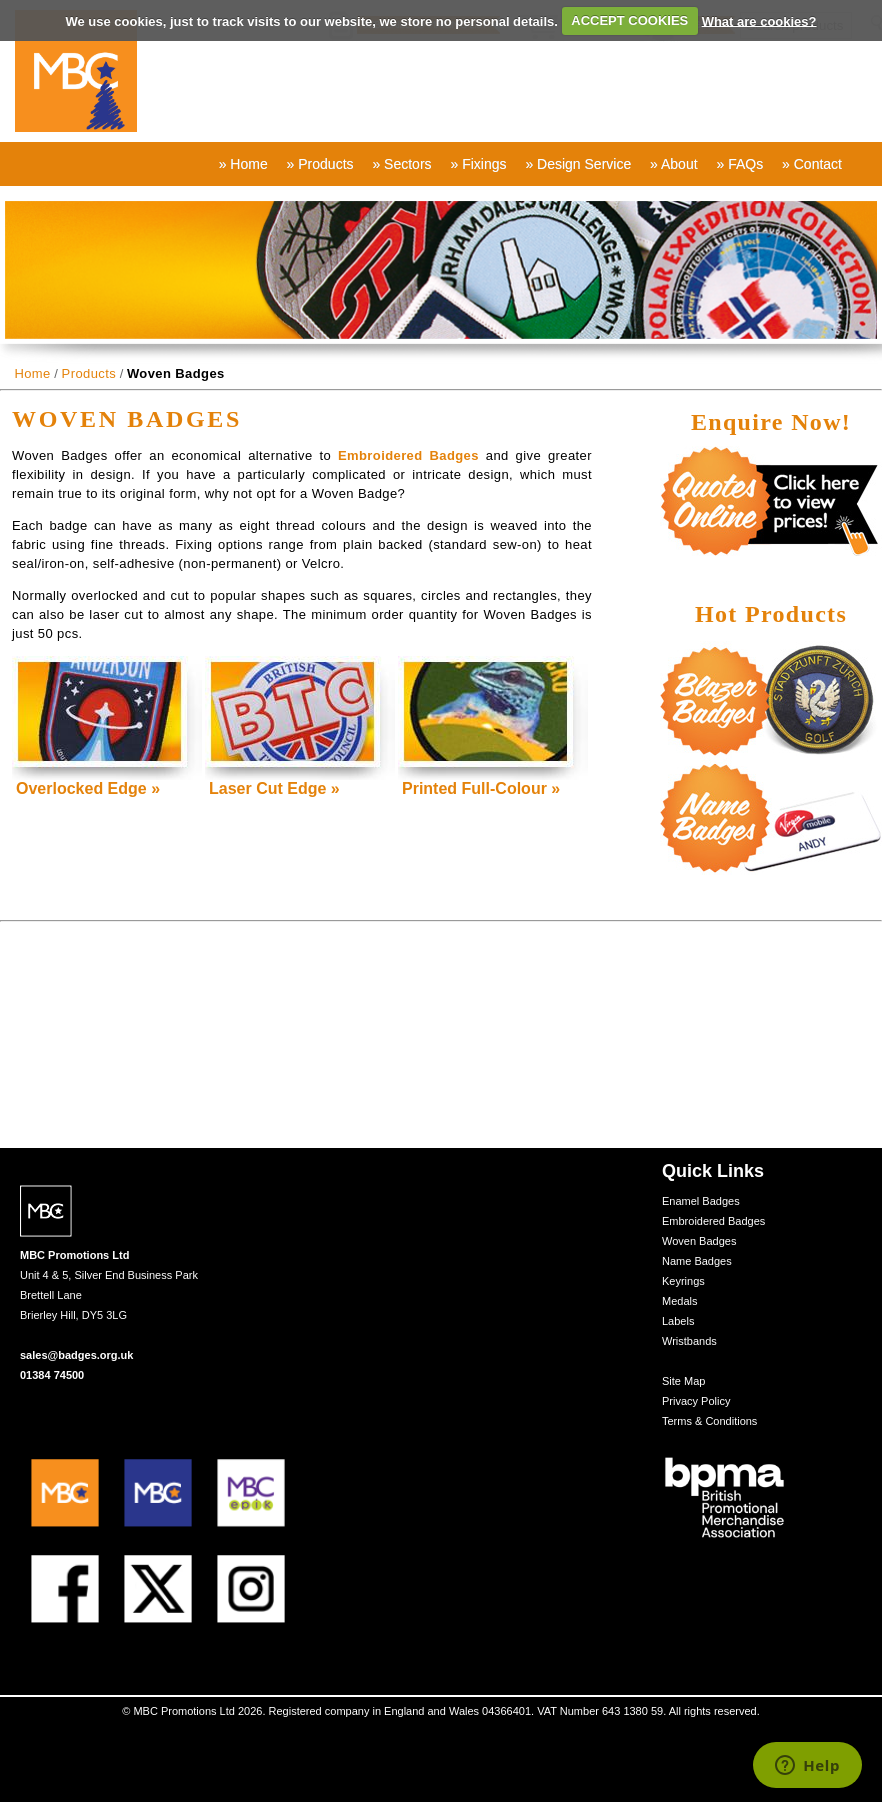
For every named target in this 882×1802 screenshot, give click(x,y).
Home (32, 373)
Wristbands (689, 1341)
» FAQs (739, 164)
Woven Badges (699, 1241)
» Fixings (478, 164)
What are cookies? (759, 20)
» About (674, 164)
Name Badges (697, 1261)
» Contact (812, 164)
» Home (243, 164)
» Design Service (578, 164)
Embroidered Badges (408, 455)
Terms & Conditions (709, 1421)
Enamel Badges (701, 1201)
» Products (320, 164)
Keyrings (683, 1281)
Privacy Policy (696, 1401)
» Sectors (401, 164)
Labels (678, 1321)
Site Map (683, 1381)
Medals (679, 1301)
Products (89, 373)
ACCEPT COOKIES (629, 20)
